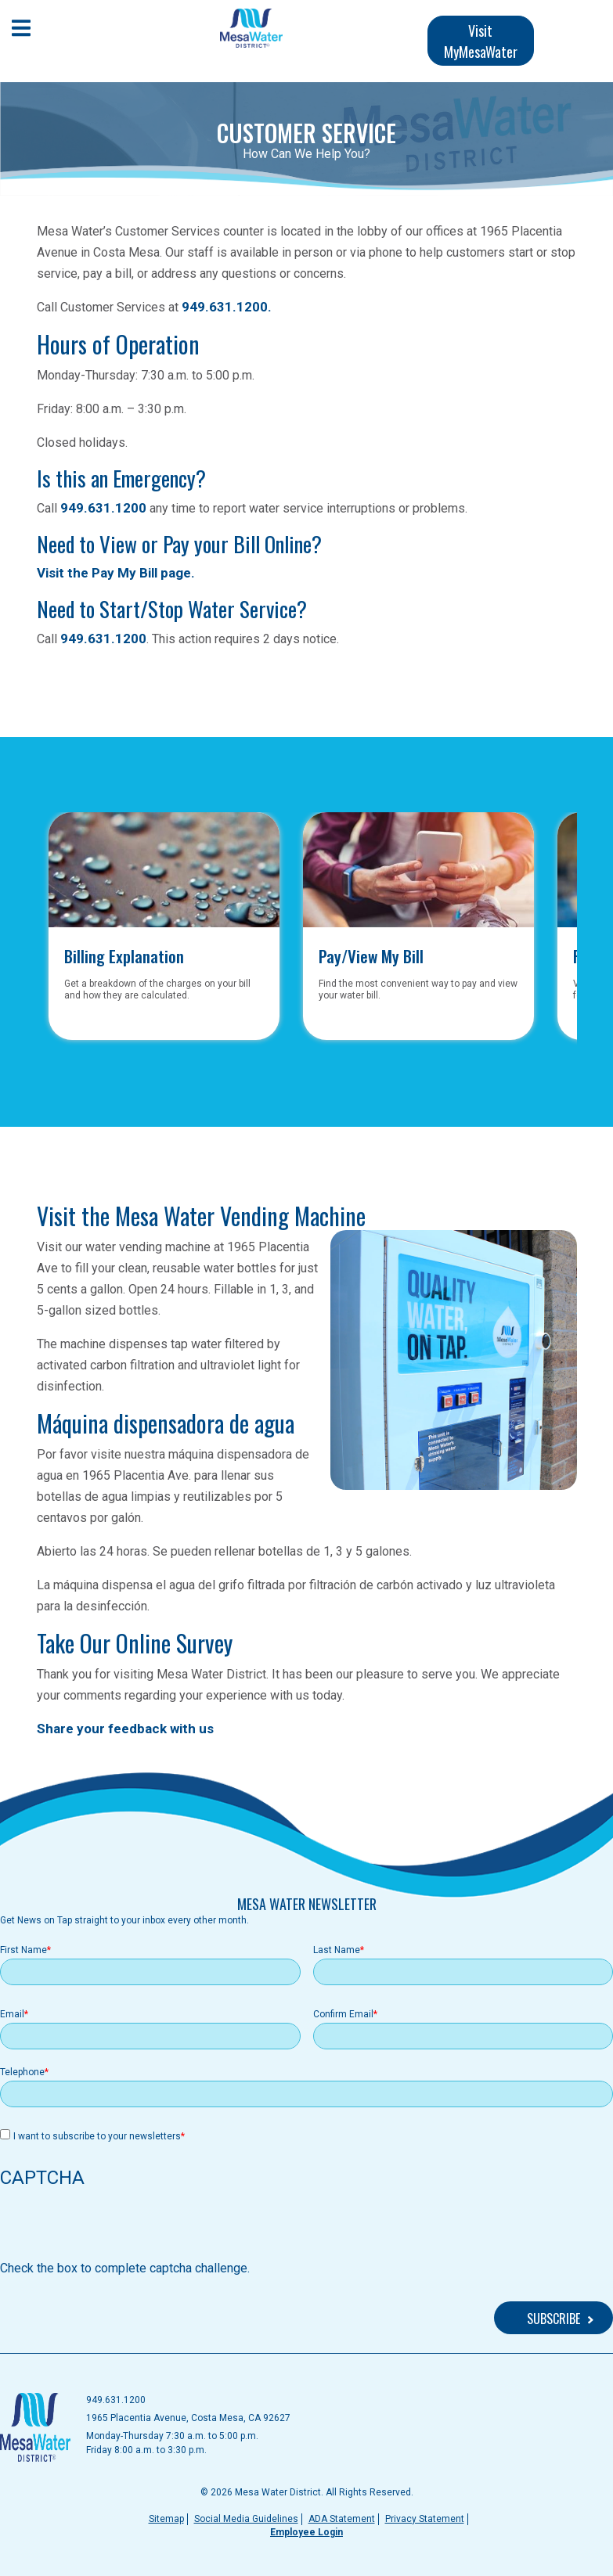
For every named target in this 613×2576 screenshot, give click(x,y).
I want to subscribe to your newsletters (97, 2136)
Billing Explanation (124, 954)
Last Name (336, 1950)
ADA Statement (341, 2518)
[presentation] (119, 2228)
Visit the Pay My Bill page (114, 573)
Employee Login (306, 2532)
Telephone (22, 2072)
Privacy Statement (424, 2518)
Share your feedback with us (125, 1728)
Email (12, 2014)
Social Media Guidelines (246, 2518)
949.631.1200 (225, 307)
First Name (23, 1950)
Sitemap (166, 2518)
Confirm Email (343, 2014)
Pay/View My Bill (371, 954)
